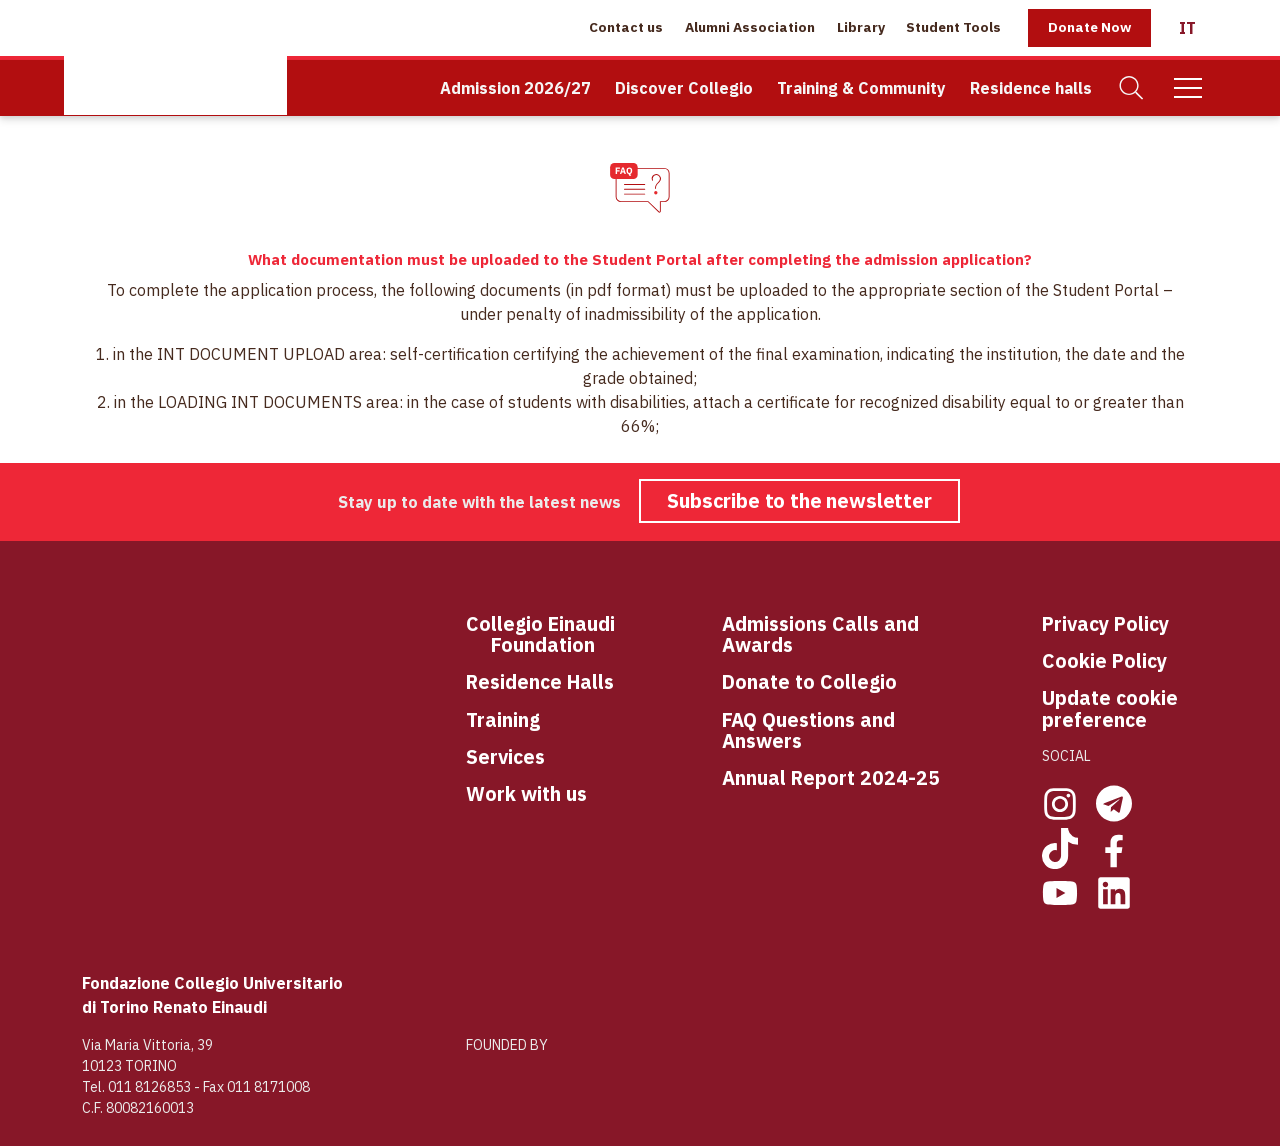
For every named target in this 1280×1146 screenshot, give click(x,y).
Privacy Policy (1105, 623)
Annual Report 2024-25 (831, 777)
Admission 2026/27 (515, 88)
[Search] (1132, 88)
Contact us (626, 27)
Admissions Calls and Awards (820, 634)
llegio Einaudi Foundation (553, 634)
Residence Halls (540, 681)
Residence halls (1031, 88)
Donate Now (1089, 27)
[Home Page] (175, 57)
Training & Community (861, 88)
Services (505, 756)
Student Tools (953, 27)
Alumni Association (750, 27)
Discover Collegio (684, 88)
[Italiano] (1187, 28)
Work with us (526, 793)
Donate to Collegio (809, 681)
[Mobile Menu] (1188, 88)
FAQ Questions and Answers (808, 730)
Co (478, 624)
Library (861, 27)
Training (503, 719)
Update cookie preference (1110, 708)
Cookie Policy (1104, 660)
